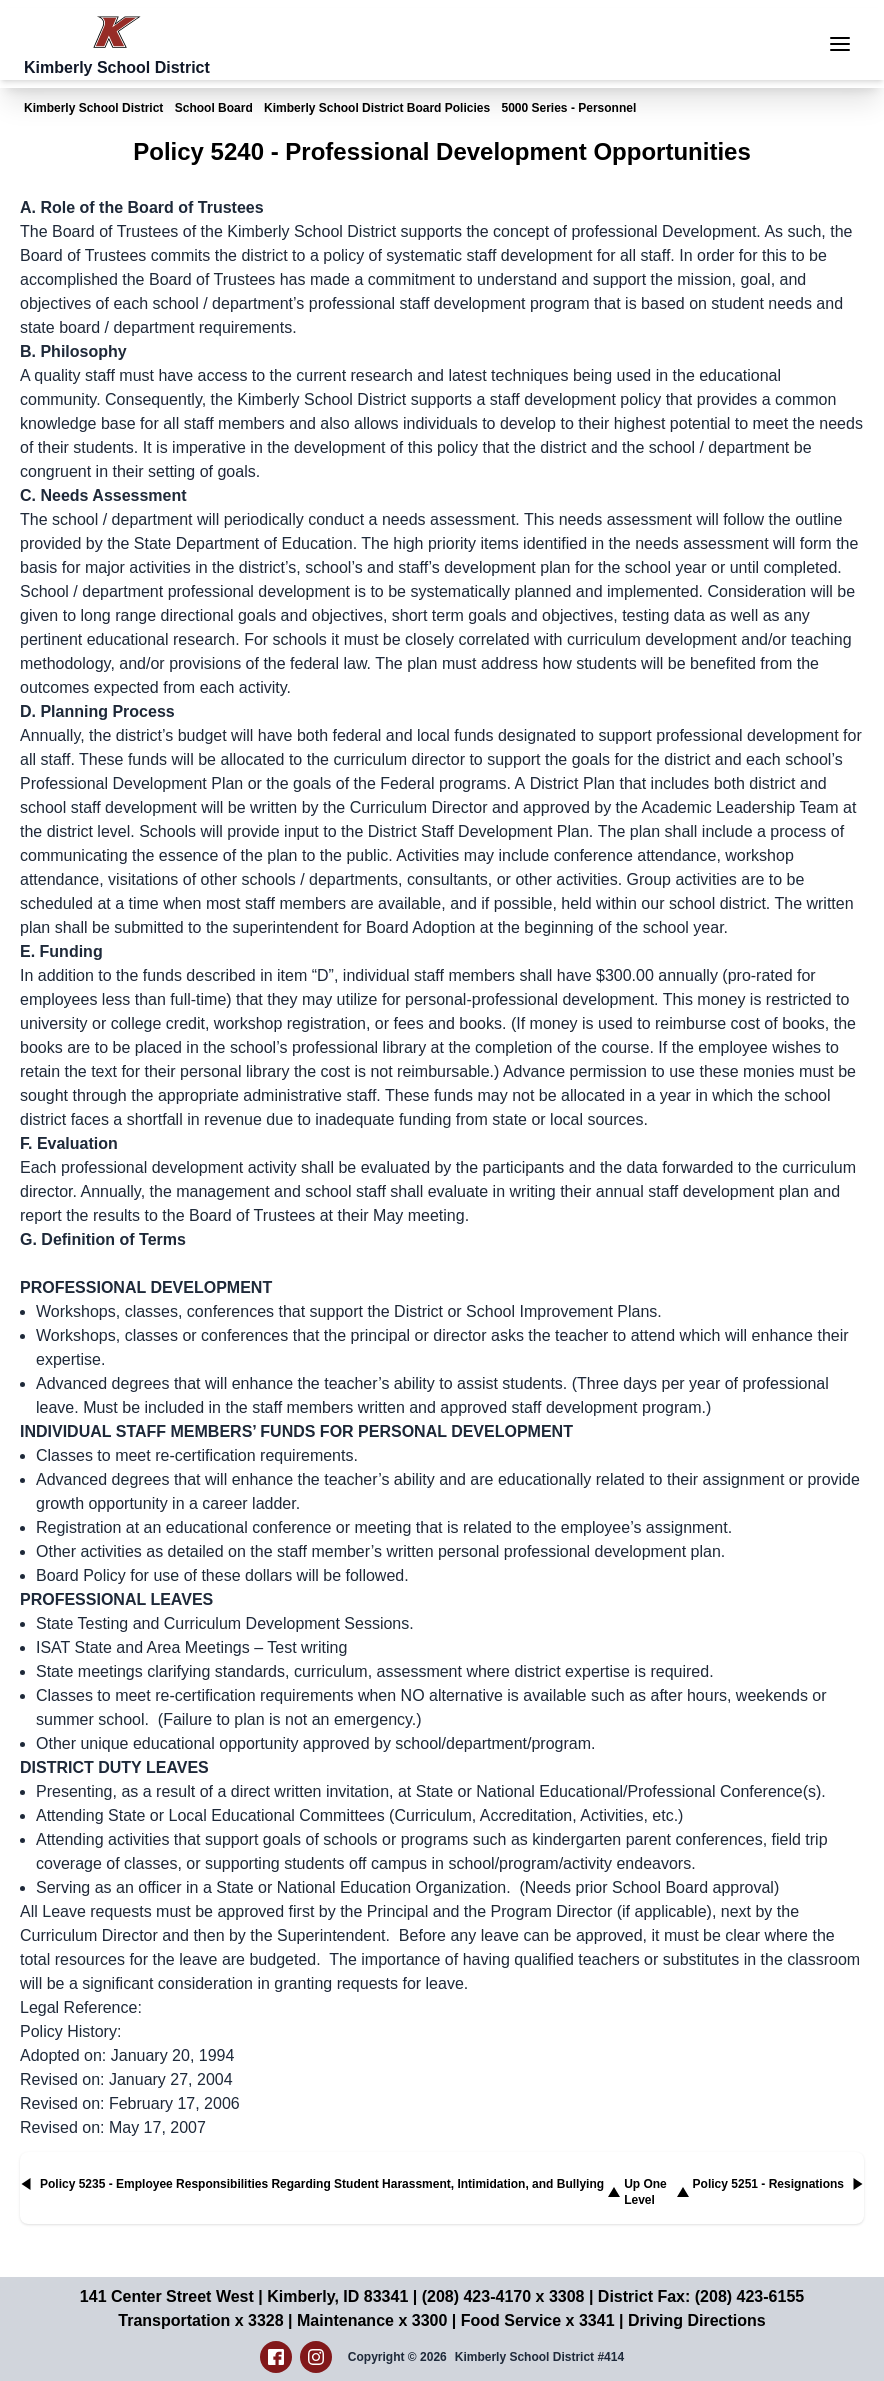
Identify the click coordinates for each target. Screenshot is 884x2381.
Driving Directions (697, 2320)
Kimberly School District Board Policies (377, 108)
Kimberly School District (93, 108)
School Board (214, 108)
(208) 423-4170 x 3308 (503, 2296)
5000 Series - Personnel (568, 108)
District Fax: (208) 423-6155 (701, 2296)
